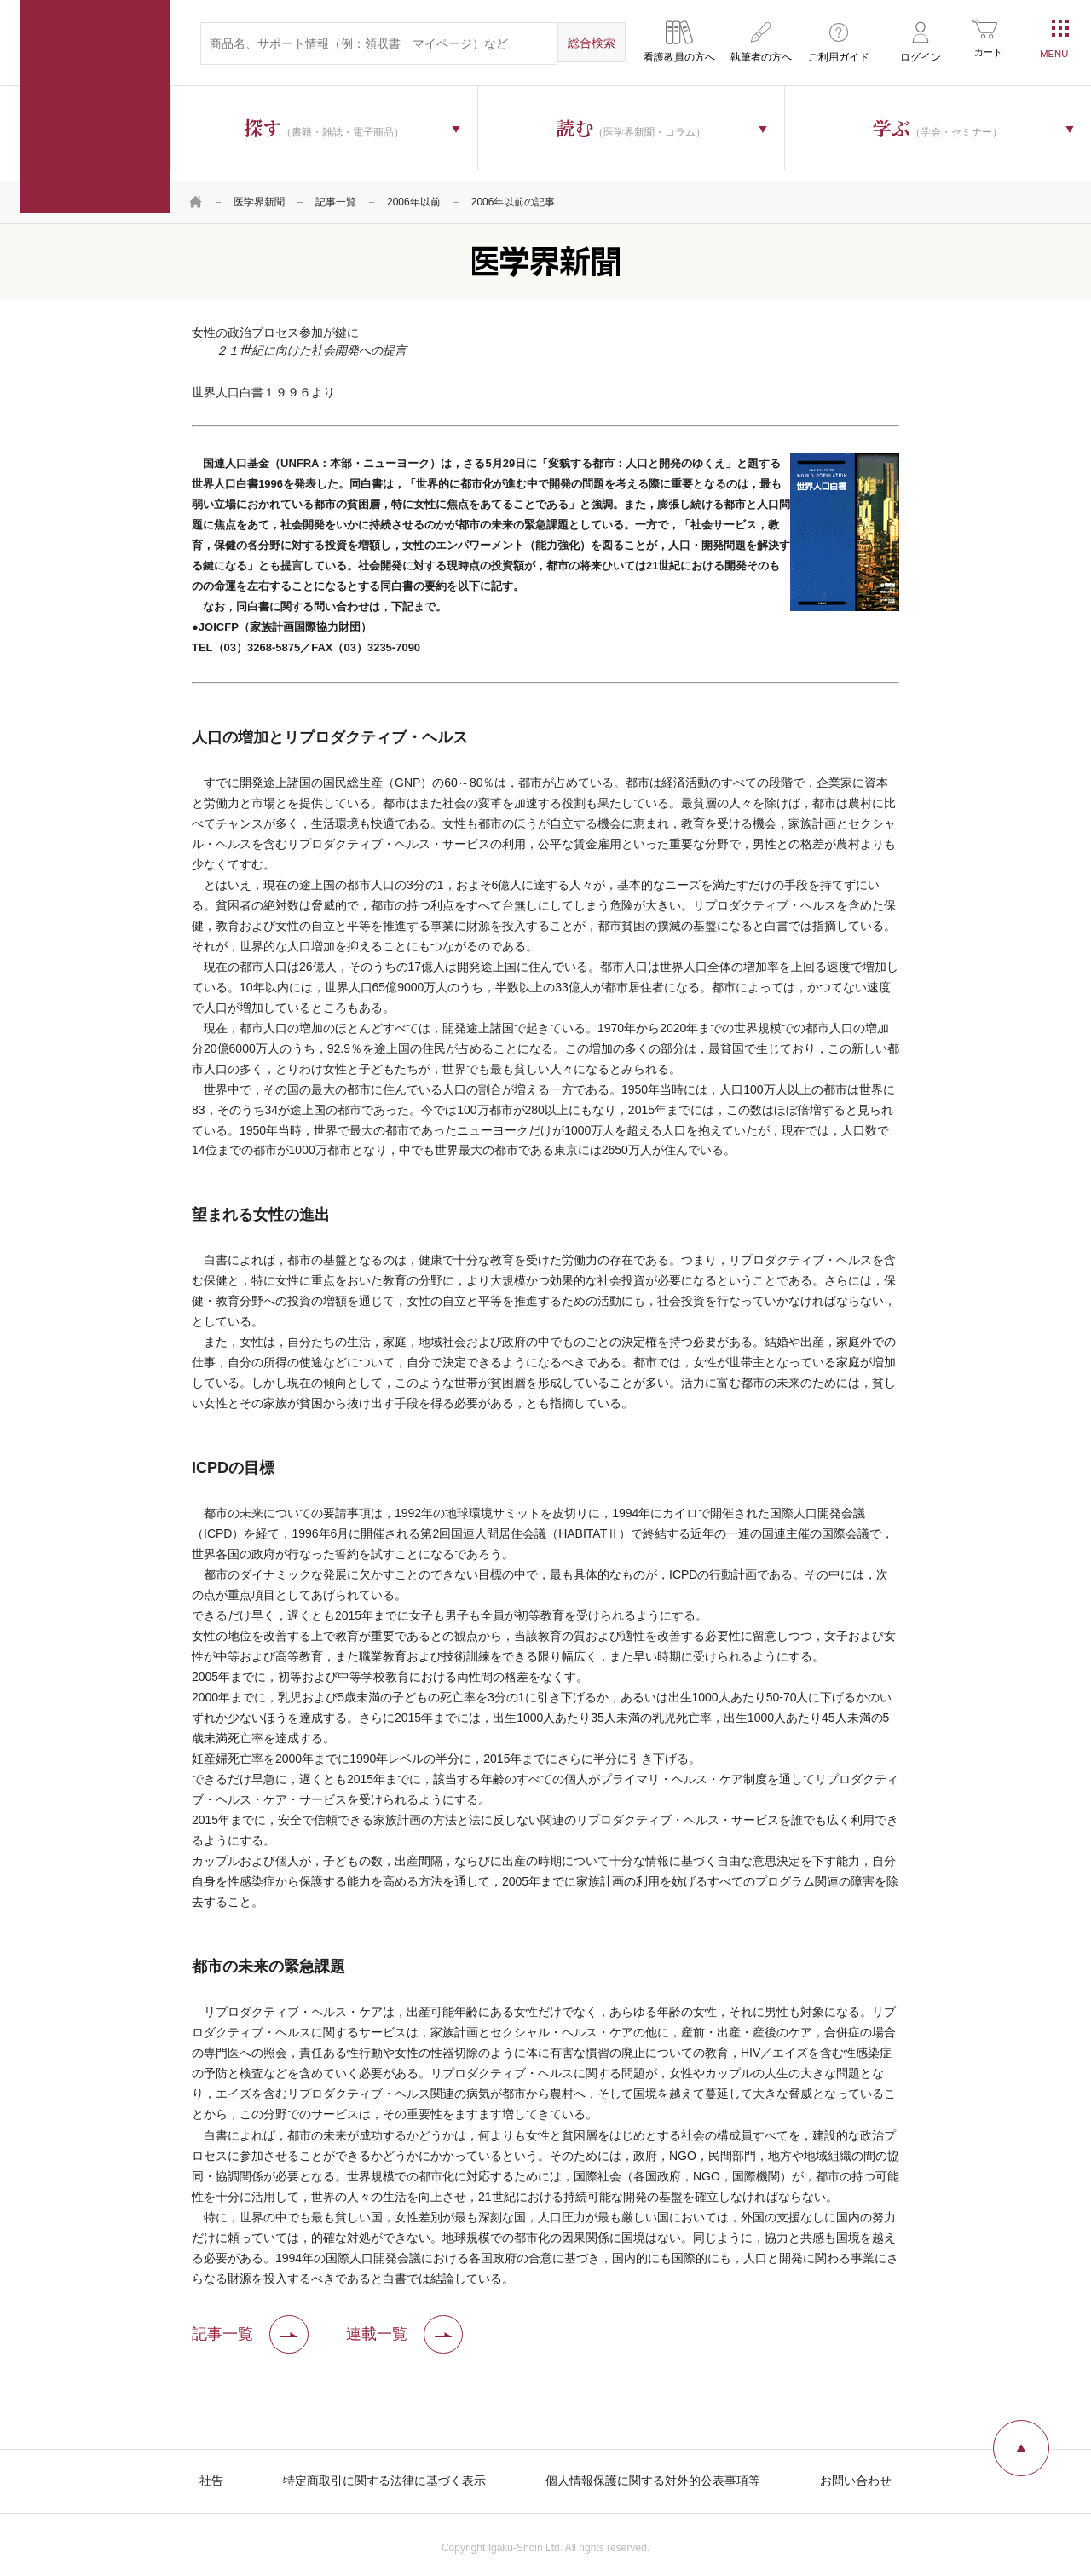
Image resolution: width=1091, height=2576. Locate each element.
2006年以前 (414, 192)
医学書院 (95, 106)
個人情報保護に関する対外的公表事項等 (653, 2470)
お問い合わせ (856, 2470)
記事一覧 (335, 192)
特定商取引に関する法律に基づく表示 (384, 2470)
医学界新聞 (259, 192)
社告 (211, 2470)
